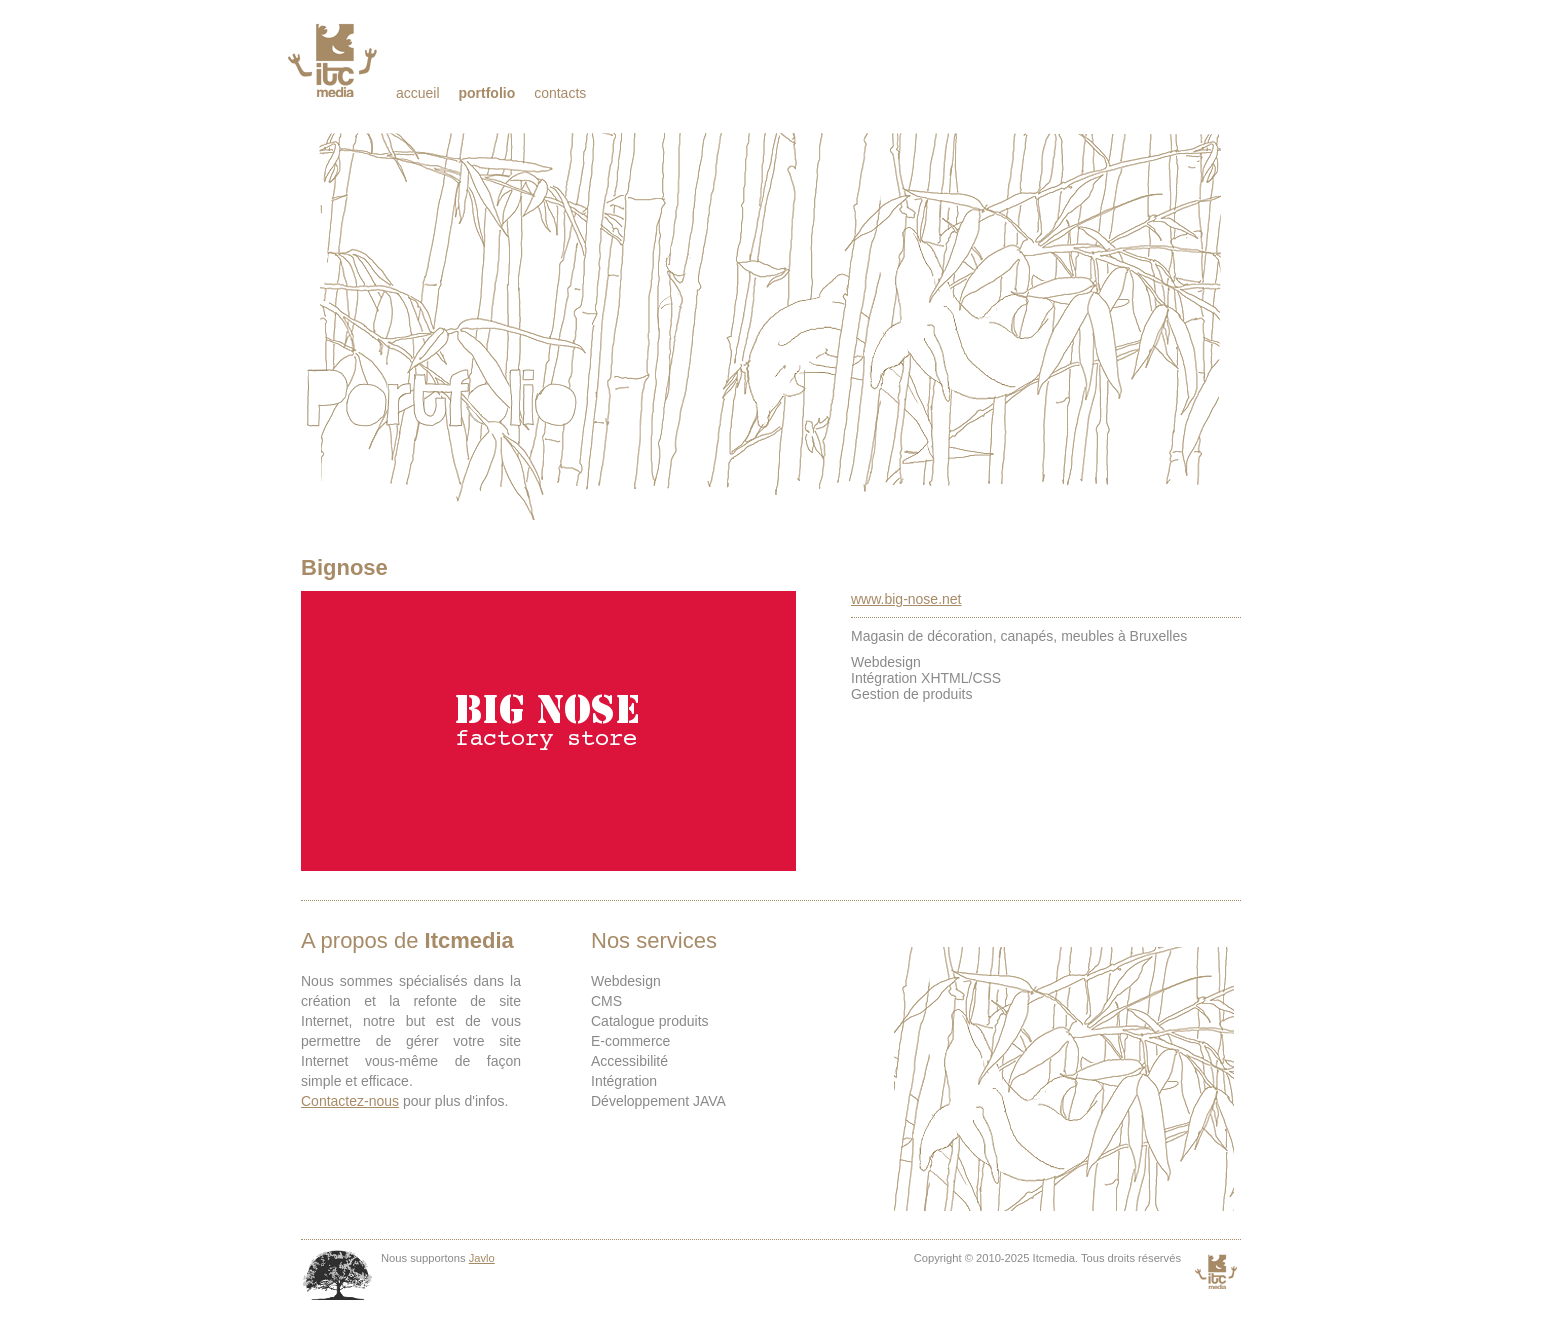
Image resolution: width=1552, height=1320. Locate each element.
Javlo (482, 1258)
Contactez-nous (350, 1101)
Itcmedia (334, 60)
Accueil (418, 93)
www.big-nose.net (906, 599)
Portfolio (486, 93)
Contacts (560, 93)
